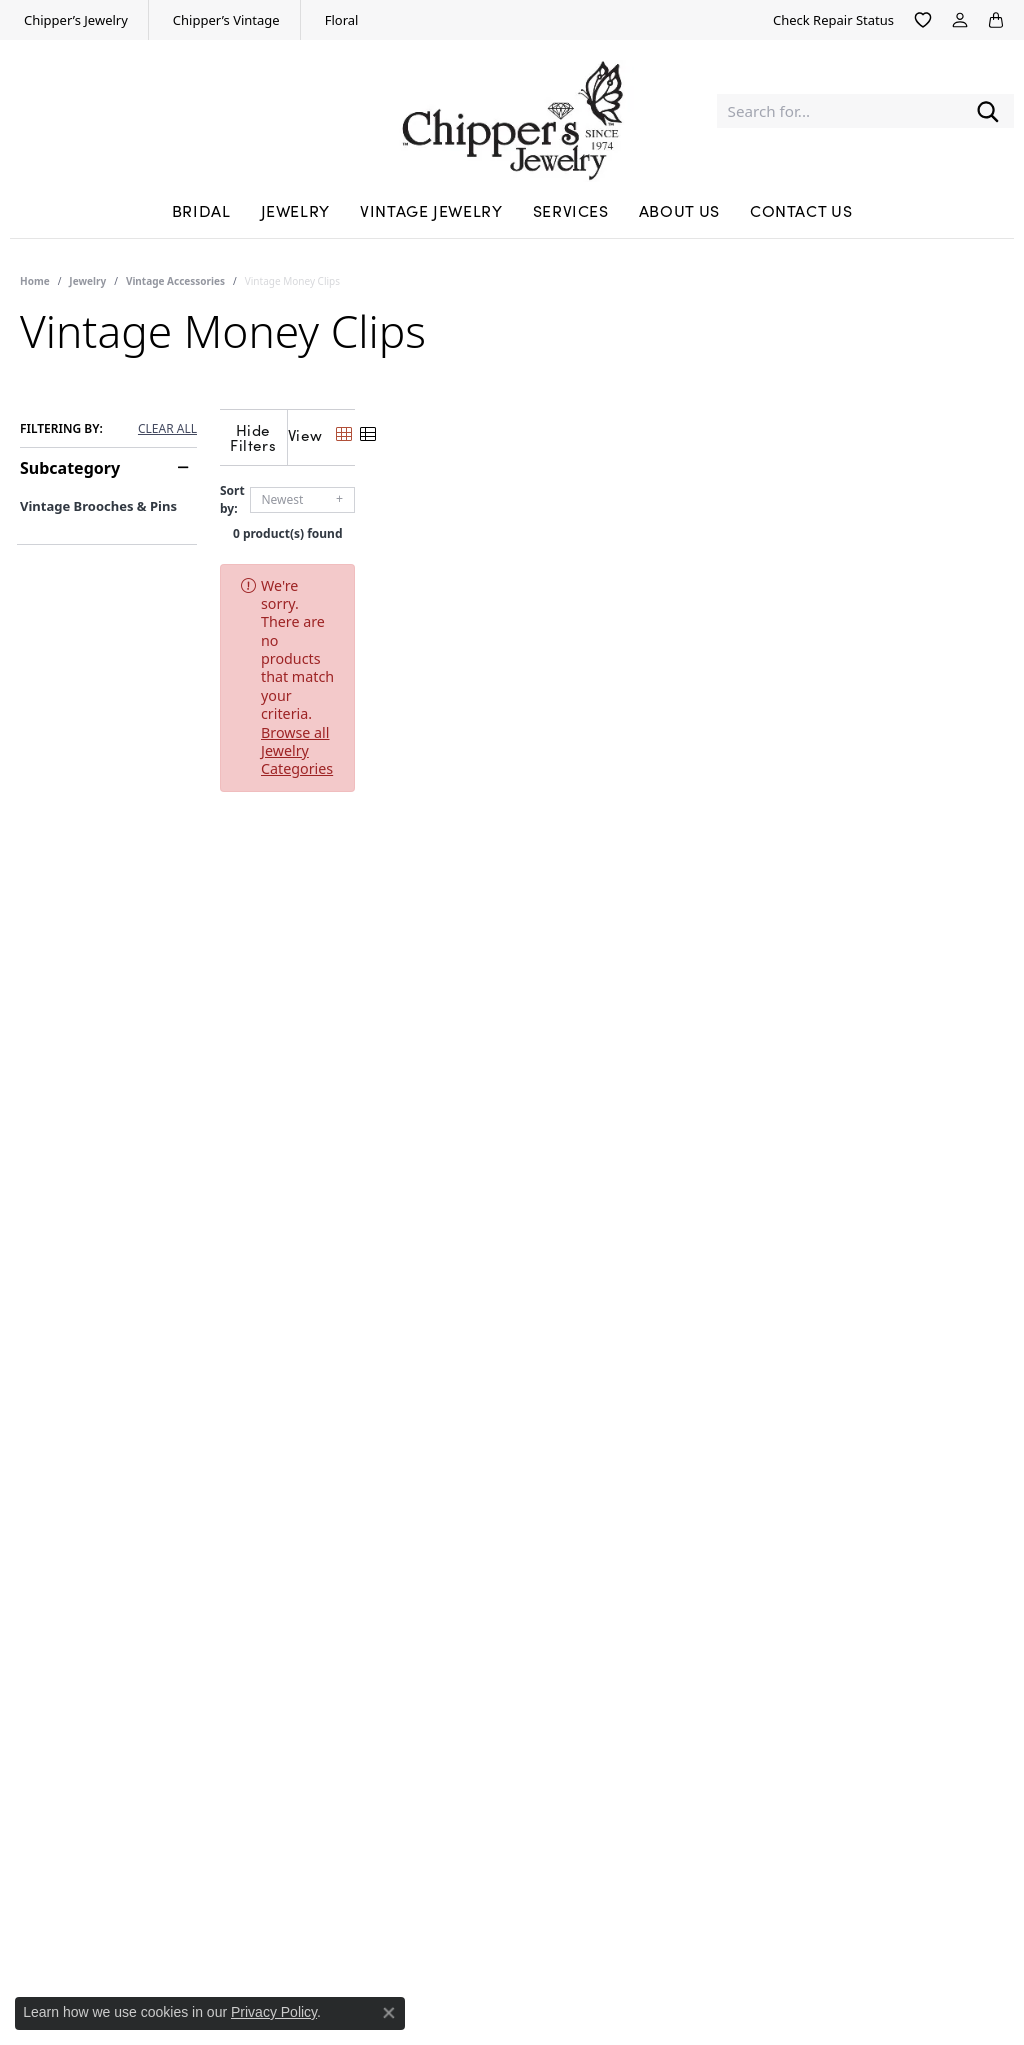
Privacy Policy (274, 2012)
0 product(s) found (612, 517)
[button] (923, 20)
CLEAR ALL (167, 429)
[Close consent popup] (389, 2013)
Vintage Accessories (175, 281)
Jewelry (295, 210)
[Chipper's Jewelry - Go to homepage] (512, 111)
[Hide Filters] (415, 433)
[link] (74, 20)
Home (35, 281)
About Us (679, 210)
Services (571, 210)
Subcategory (70, 468)
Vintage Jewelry (431, 210)
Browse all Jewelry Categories (760, 569)
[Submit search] (988, 111)
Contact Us (801, 210)
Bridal (201, 210)
